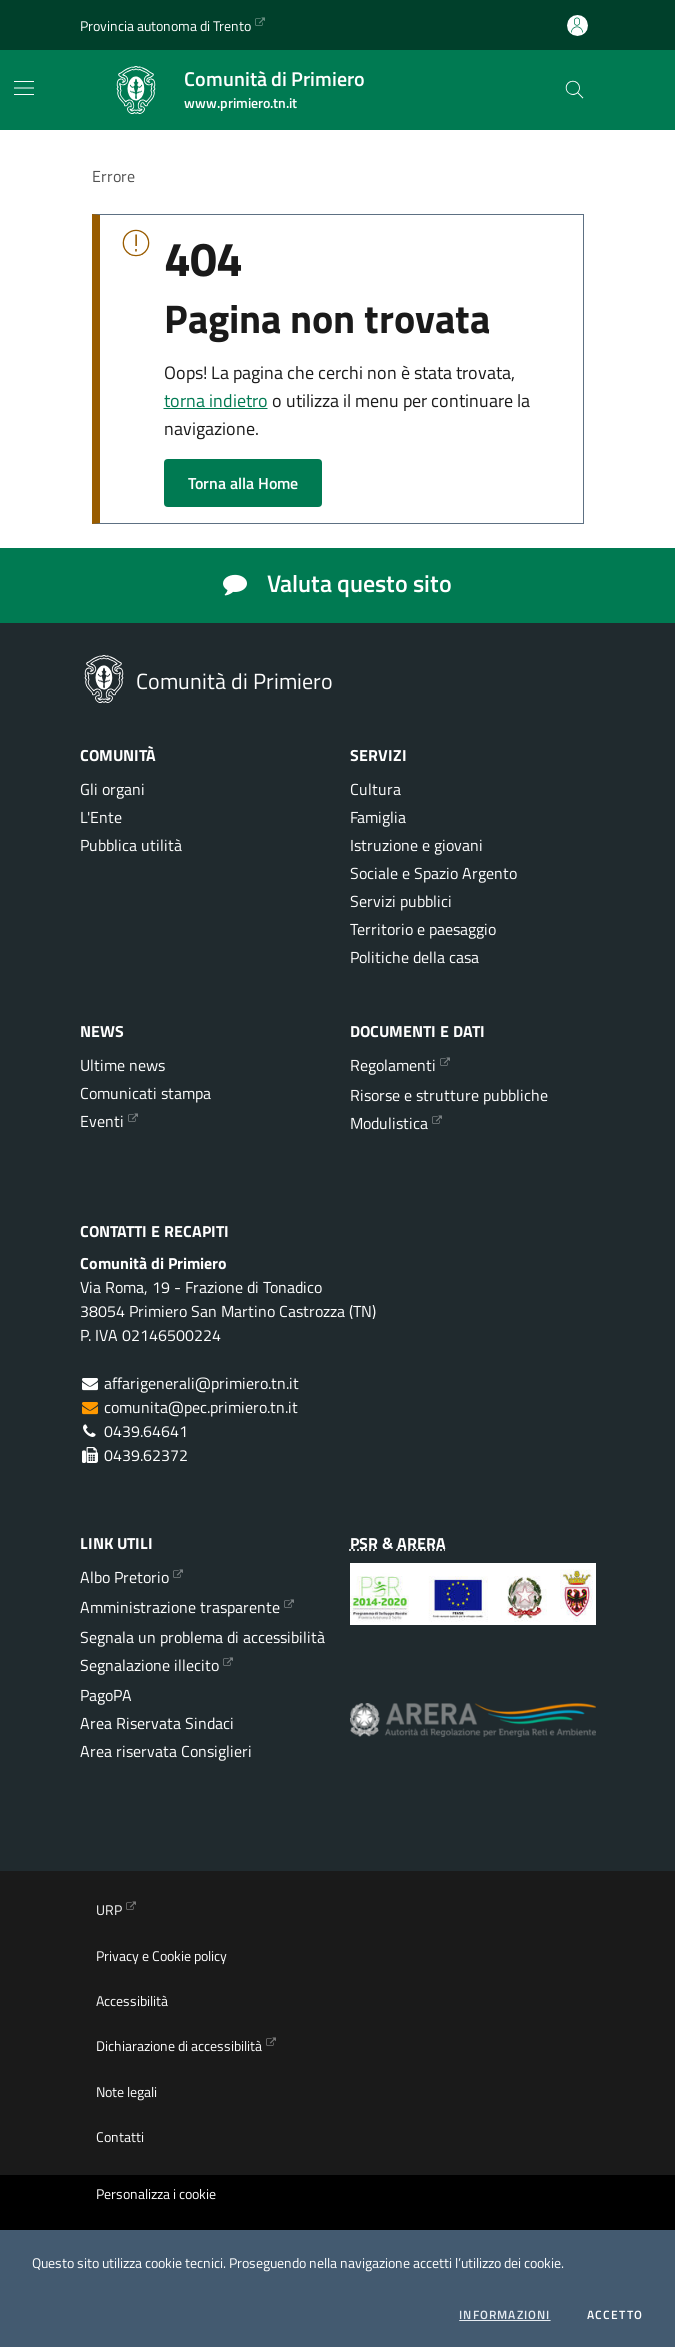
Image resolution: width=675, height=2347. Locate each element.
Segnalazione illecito (149, 1665)
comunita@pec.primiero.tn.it (201, 1407)
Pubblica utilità (131, 845)
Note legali (126, 2092)
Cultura (375, 789)
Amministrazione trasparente (180, 1607)
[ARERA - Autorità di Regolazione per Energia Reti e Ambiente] (473, 1735)
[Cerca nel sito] (574, 90)
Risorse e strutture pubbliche (449, 1095)
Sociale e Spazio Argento (433, 873)
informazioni (504, 2315)
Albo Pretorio (124, 1577)
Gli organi (112, 789)
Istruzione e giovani (416, 845)
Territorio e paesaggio (423, 929)
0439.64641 (146, 1431)
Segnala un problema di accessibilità (202, 1637)
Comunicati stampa (145, 1093)
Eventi (102, 1121)
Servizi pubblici (401, 901)
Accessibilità (132, 2001)
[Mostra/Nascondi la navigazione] (24, 88)
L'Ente (101, 817)
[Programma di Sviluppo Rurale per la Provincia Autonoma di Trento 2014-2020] (473, 1609)
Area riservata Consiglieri (166, 1751)
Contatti (120, 2137)
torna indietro (216, 400)
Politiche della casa (414, 957)
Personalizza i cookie (156, 2194)
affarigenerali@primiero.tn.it (201, 1383)
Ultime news (122, 1065)
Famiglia (378, 817)
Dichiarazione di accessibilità (179, 2046)
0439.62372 (146, 1455)
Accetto (615, 2315)
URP (109, 1910)
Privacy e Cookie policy (161, 1956)
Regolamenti (393, 1065)
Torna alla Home (243, 483)
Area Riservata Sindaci (157, 1723)
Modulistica (389, 1123)
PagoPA (106, 1695)
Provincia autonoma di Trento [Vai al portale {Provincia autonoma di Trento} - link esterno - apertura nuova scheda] (165, 25)
